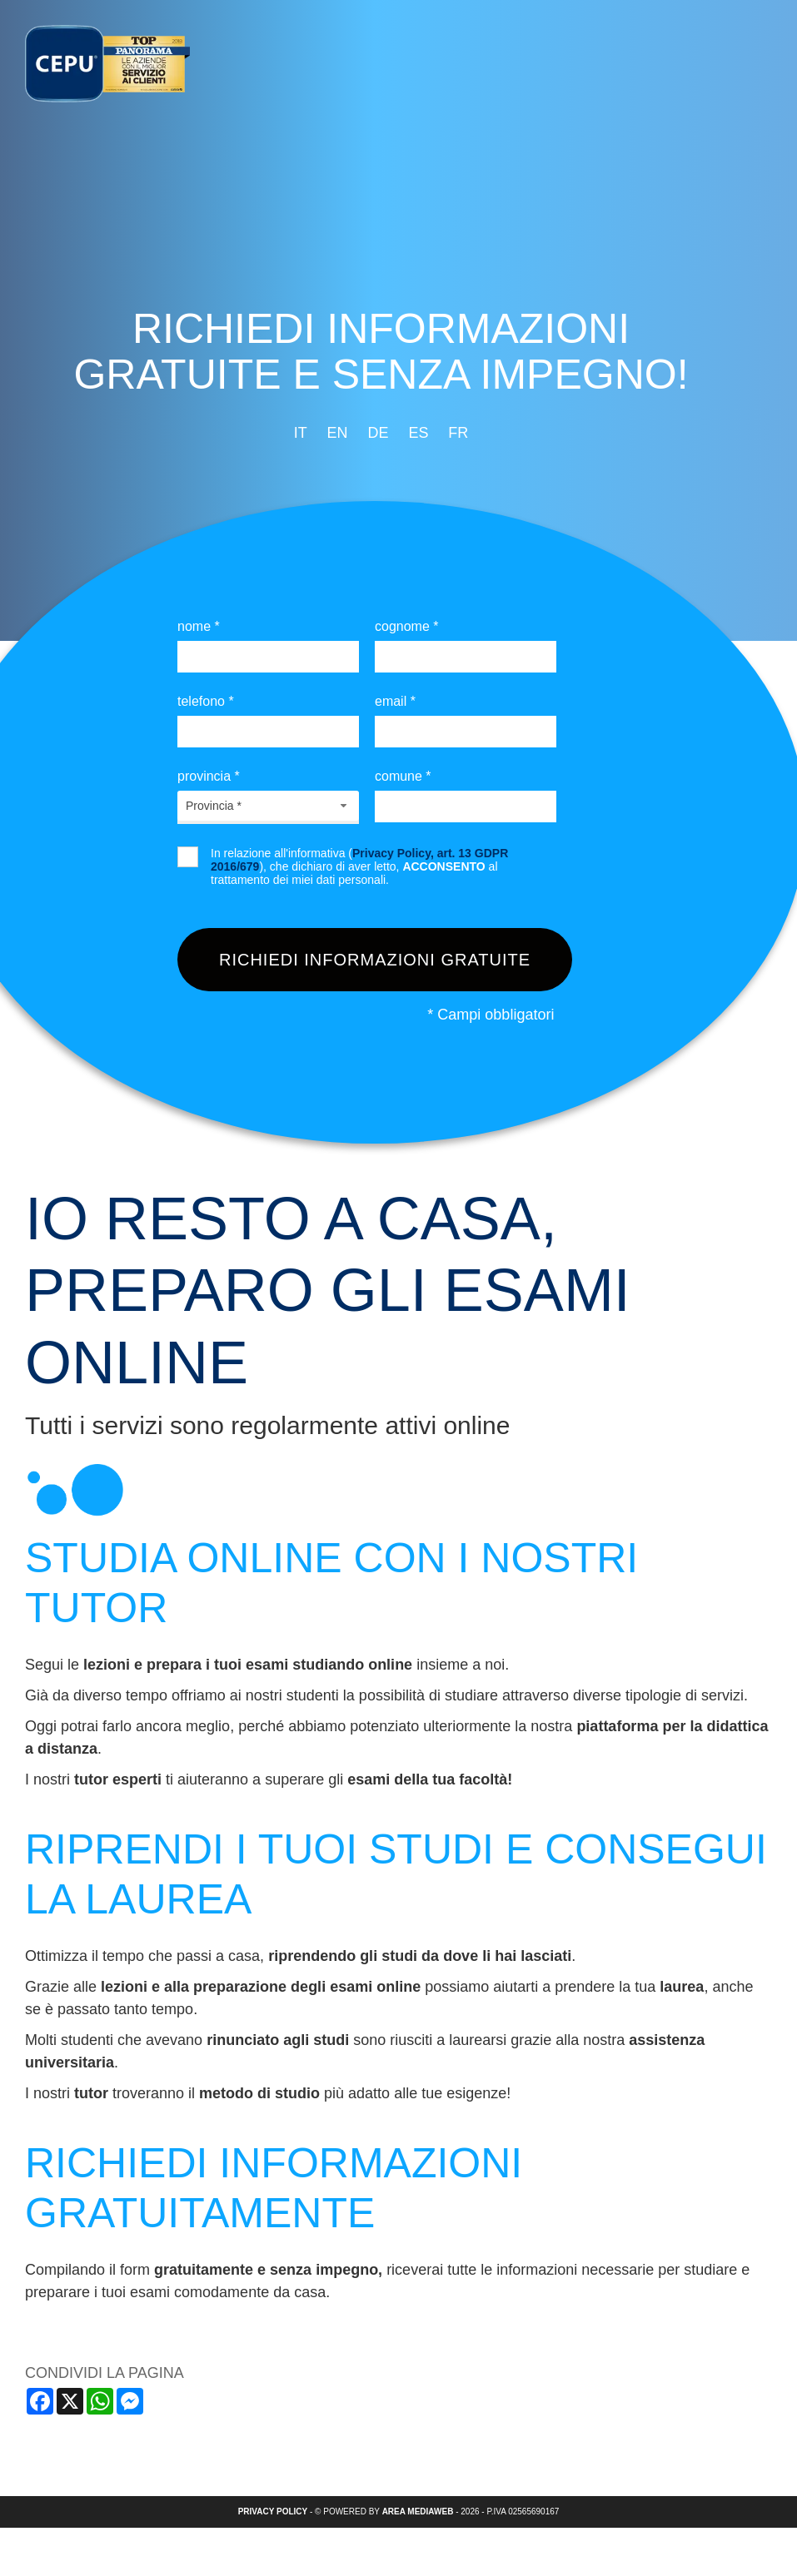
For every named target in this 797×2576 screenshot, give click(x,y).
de (377, 432)
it (300, 432)
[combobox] (268, 806)
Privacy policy (273, 2511)
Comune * (403, 776)
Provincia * (208, 776)
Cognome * (407, 626)
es (418, 432)
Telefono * (205, 701)
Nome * (198, 626)
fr (458, 432)
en (337, 432)
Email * (395, 701)
